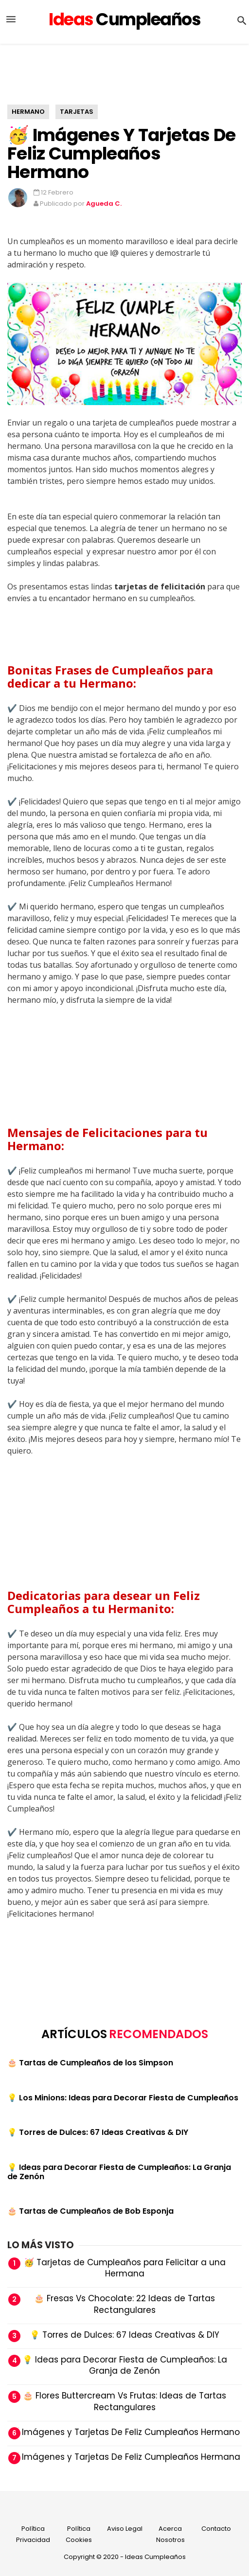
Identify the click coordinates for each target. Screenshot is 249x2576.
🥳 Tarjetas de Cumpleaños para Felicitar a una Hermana (125, 2268)
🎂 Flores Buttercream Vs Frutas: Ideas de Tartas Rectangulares (124, 2401)
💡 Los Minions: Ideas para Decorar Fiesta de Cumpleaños (122, 2097)
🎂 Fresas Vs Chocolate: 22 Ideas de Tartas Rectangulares (124, 2304)
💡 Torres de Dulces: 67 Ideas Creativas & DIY (97, 2132)
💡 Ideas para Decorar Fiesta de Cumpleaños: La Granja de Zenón (119, 2172)
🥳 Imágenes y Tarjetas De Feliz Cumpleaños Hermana (124, 2457)
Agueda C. (104, 203)
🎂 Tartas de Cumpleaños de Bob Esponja (90, 2211)
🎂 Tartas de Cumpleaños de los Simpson (90, 2062)
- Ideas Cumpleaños (153, 2556)
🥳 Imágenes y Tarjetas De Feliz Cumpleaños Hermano (121, 153)
